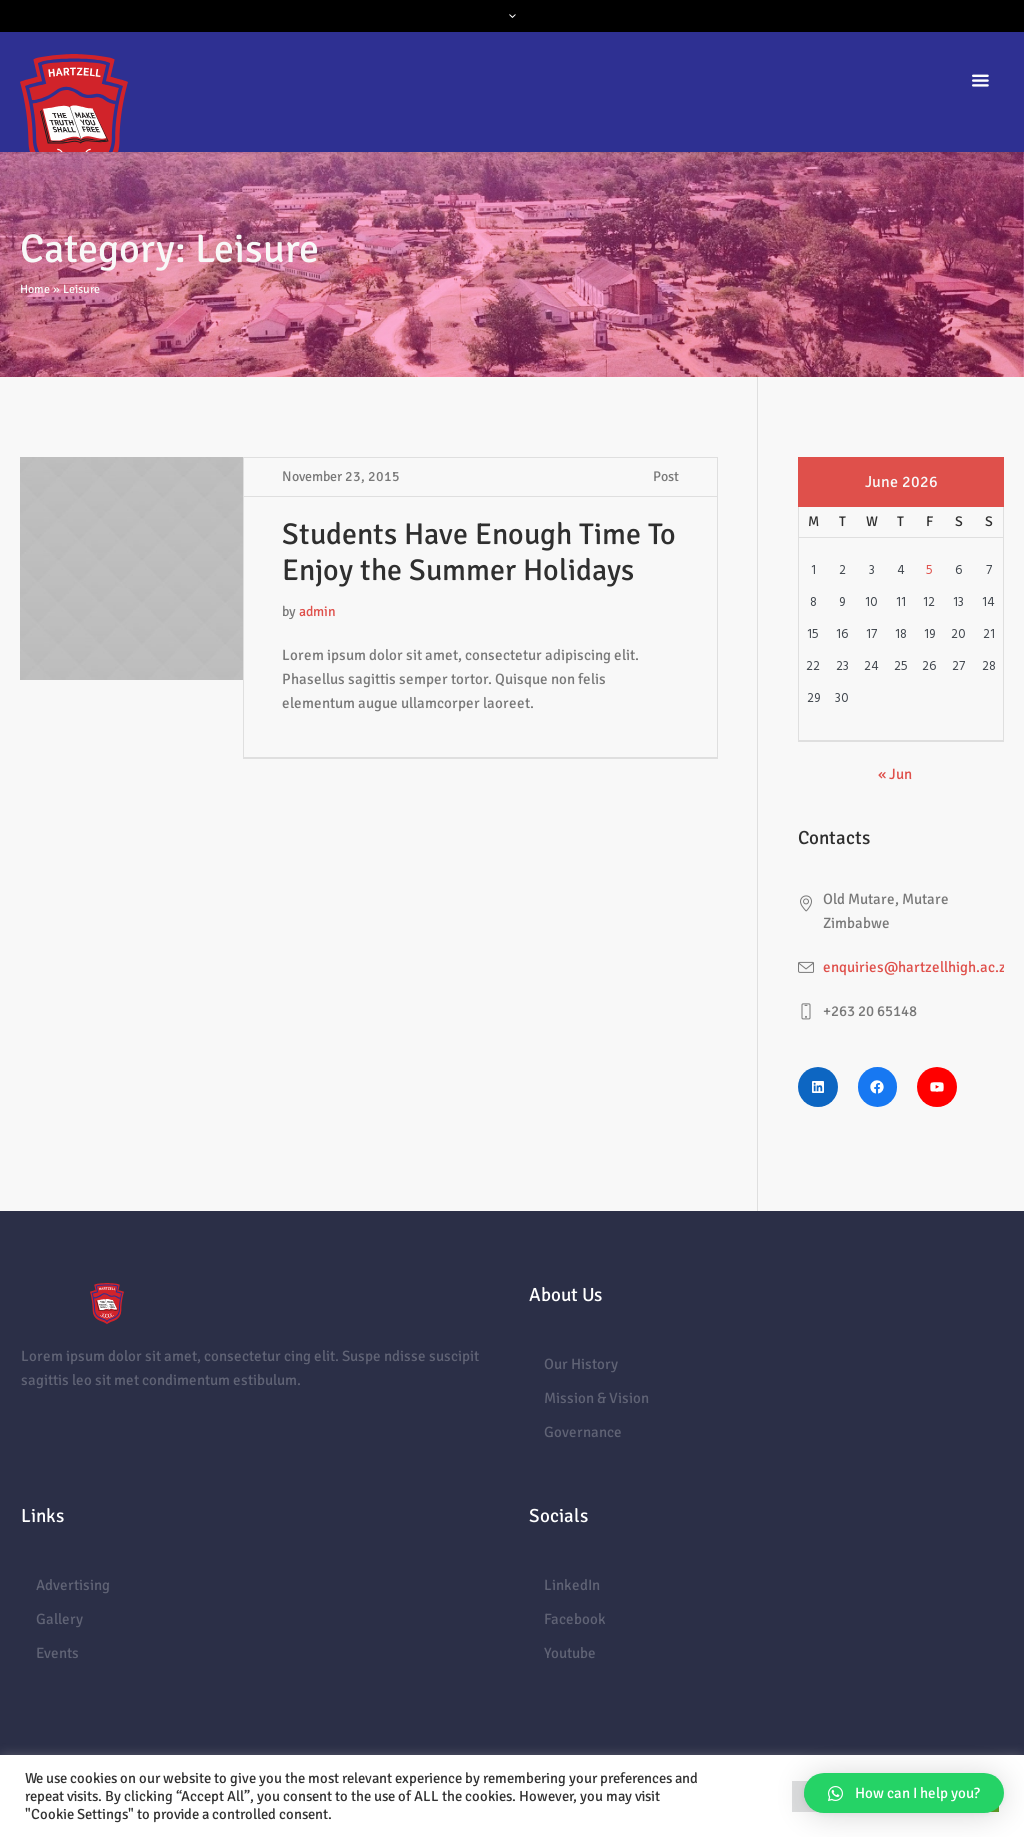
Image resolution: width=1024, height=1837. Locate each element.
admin (317, 611)
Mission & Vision (596, 1398)
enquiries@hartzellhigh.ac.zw (920, 967)
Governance (583, 1432)
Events (57, 1653)
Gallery (59, 1619)
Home (35, 289)
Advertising (73, 1585)
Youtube (570, 1653)
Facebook (575, 1619)
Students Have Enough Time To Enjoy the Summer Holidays (479, 552)
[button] (904, 1793)
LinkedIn (572, 1585)
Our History (581, 1364)
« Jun (895, 774)
